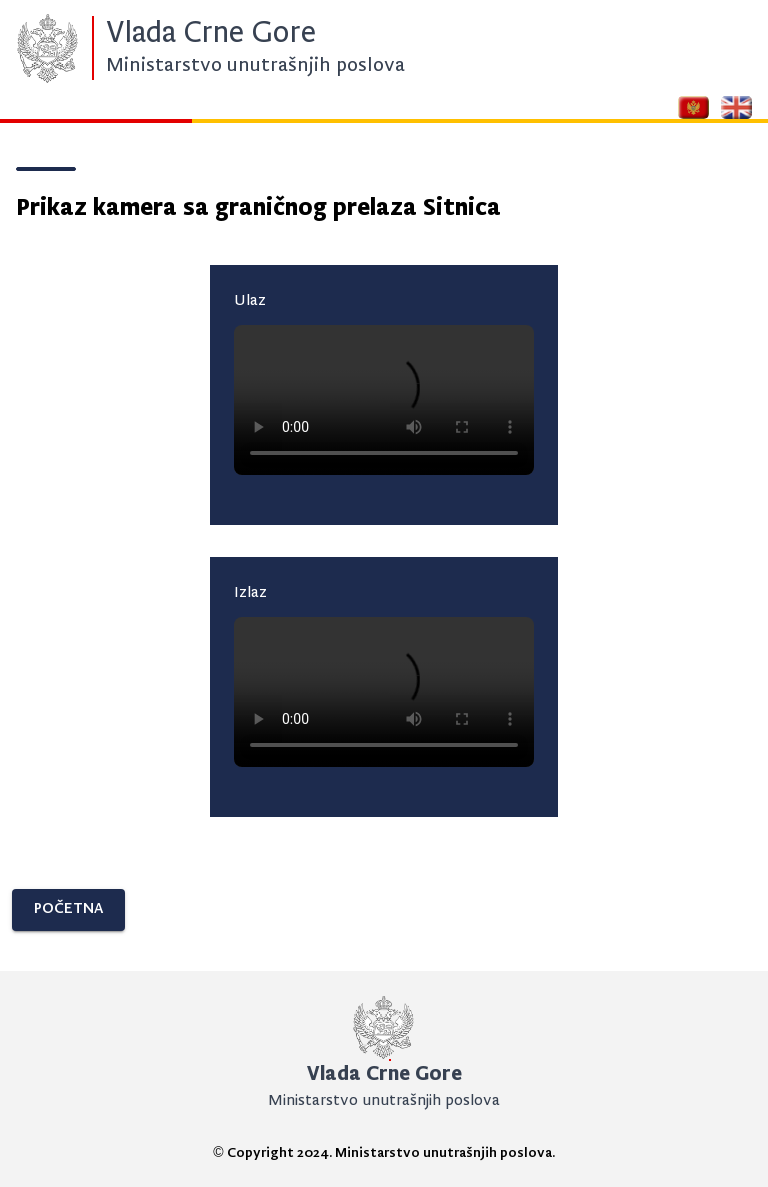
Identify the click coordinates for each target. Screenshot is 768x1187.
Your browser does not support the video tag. (384, 400)
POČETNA (68, 909)
